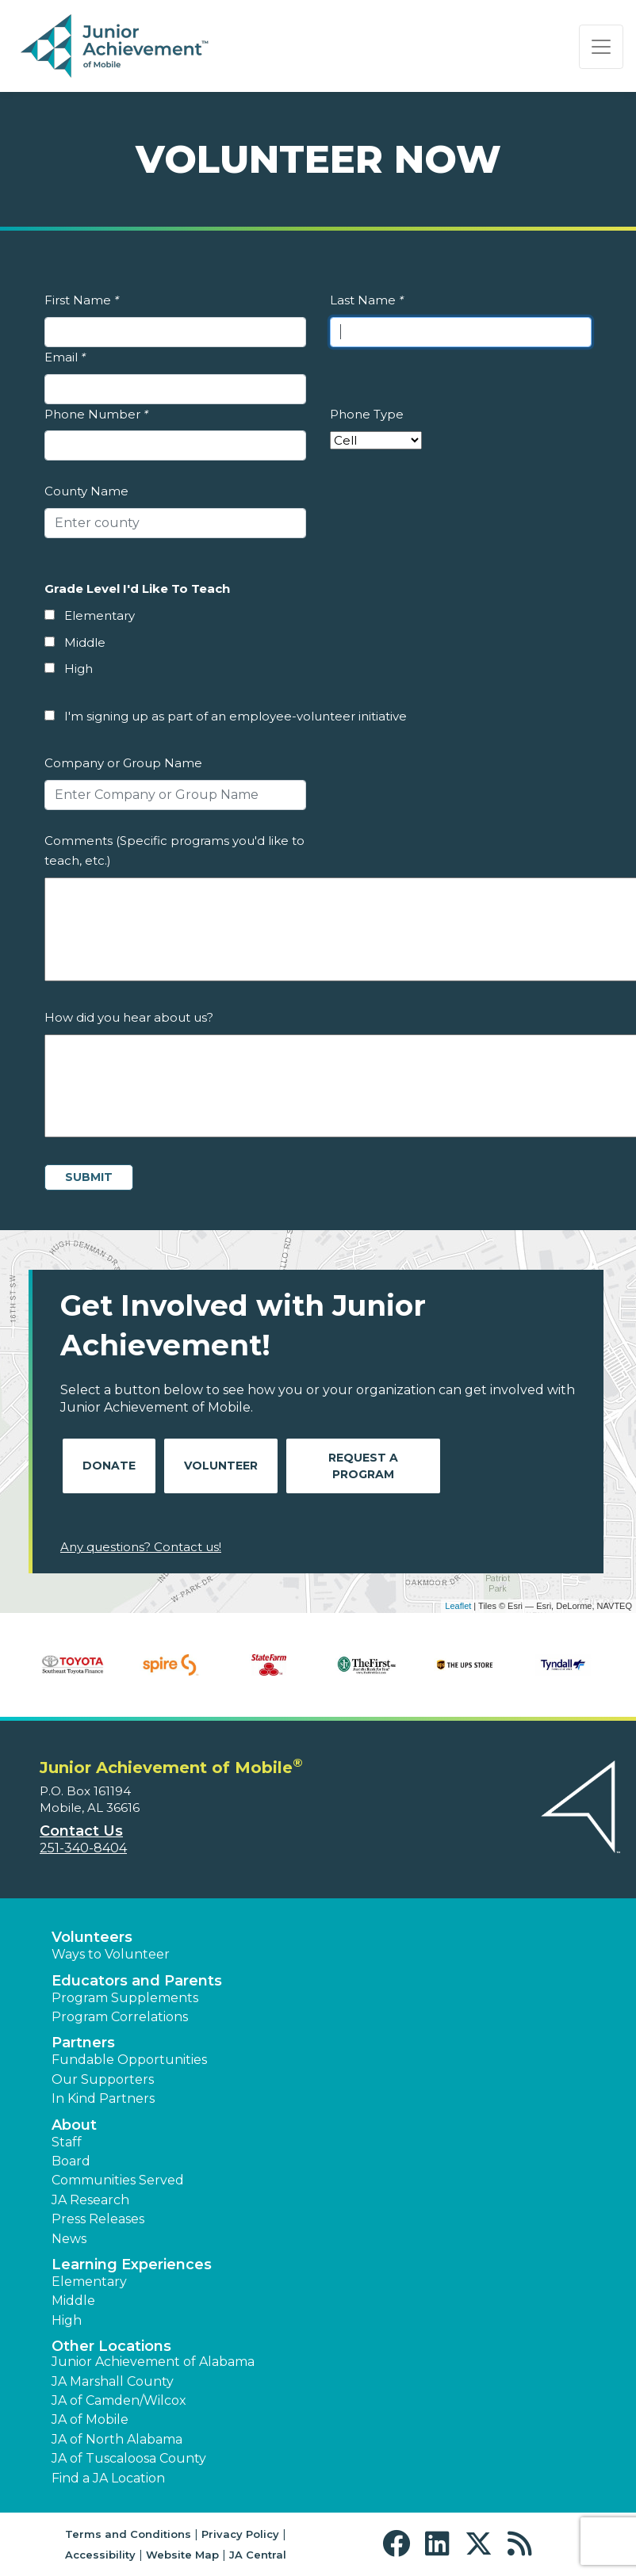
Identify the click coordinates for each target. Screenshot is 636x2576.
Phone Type (367, 414)
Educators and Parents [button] (137, 1981)
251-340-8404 (83, 1848)
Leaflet (458, 1606)
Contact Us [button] (81, 1831)
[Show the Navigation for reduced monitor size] (601, 47)
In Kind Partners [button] (103, 2098)
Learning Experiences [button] (132, 2264)
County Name (86, 491)
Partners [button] (83, 2042)
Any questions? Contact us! (140, 1546)
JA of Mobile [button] (90, 2419)
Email (65, 357)
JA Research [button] (90, 2199)
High (78, 668)
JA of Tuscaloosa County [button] (129, 2458)
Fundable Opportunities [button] (129, 2059)
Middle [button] (73, 2300)
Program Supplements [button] (125, 1997)
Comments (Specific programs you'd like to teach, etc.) (174, 851)
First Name (81, 300)
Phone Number (96, 414)
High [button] (67, 2320)
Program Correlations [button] (120, 2016)
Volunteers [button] (92, 1937)
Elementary (99, 615)
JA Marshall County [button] (113, 2381)
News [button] (69, 2238)
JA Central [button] (257, 2554)
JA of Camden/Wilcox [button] (119, 2400)
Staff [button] (67, 2142)
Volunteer (221, 1465)
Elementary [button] (89, 2281)
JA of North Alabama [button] (117, 2439)
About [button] (74, 2125)
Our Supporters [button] (103, 2079)
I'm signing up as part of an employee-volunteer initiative (235, 716)
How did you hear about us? (128, 1017)
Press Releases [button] (98, 2218)
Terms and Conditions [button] (128, 2534)
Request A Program (363, 1465)
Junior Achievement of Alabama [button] (153, 2361)
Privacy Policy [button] (240, 2534)
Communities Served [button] (118, 2180)
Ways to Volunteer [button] (111, 1954)
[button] (400, 2544)
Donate (109, 1465)
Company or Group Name (123, 762)
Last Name (367, 300)
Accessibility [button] (100, 2554)
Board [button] (71, 2161)
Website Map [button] (182, 2554)
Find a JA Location (108, 2478)
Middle (84, 642)
